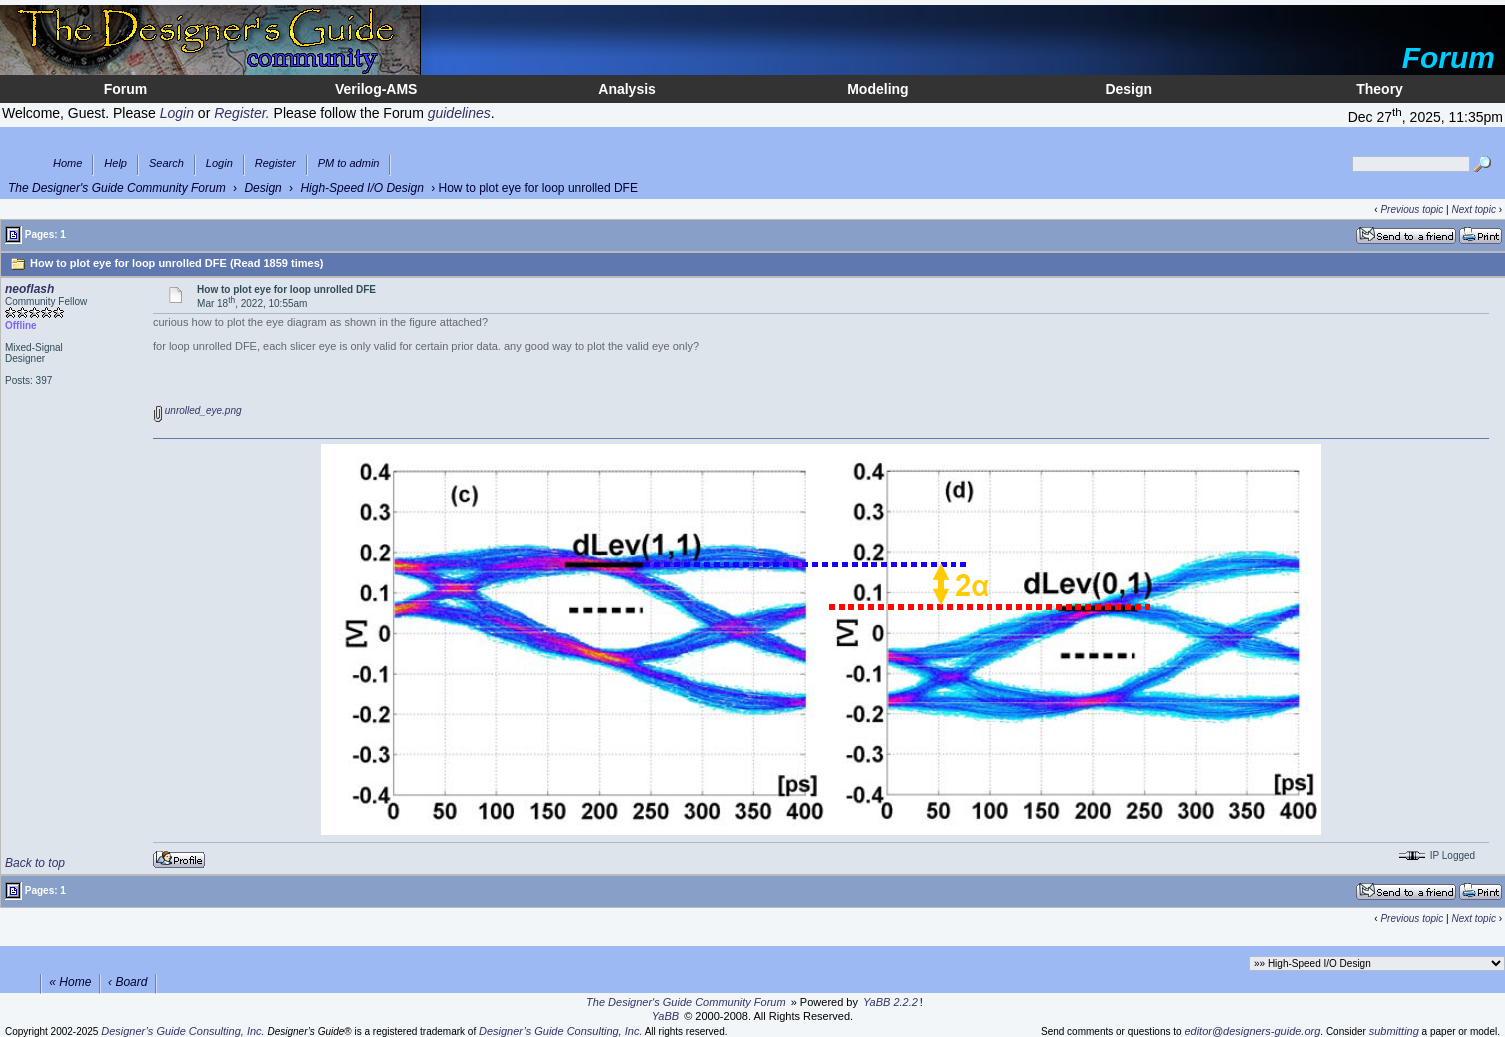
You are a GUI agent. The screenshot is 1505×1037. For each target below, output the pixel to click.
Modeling (877, 89)
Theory (1379, 89)
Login (219, 163)
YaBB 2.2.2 (890, 1002)
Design (1128, 89)
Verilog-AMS (376, 89)
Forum (126, 89)
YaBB (665, 1016)
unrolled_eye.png (197, 410)
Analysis (627, 89)
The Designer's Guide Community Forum (117, 188)
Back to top (35, 863)
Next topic (1473, 209)
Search (166, 163)
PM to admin (349, 163)
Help (115, 163)
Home (67, 163)
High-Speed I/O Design (361, 188)
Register (275, 163)
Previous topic (1411, 209)
